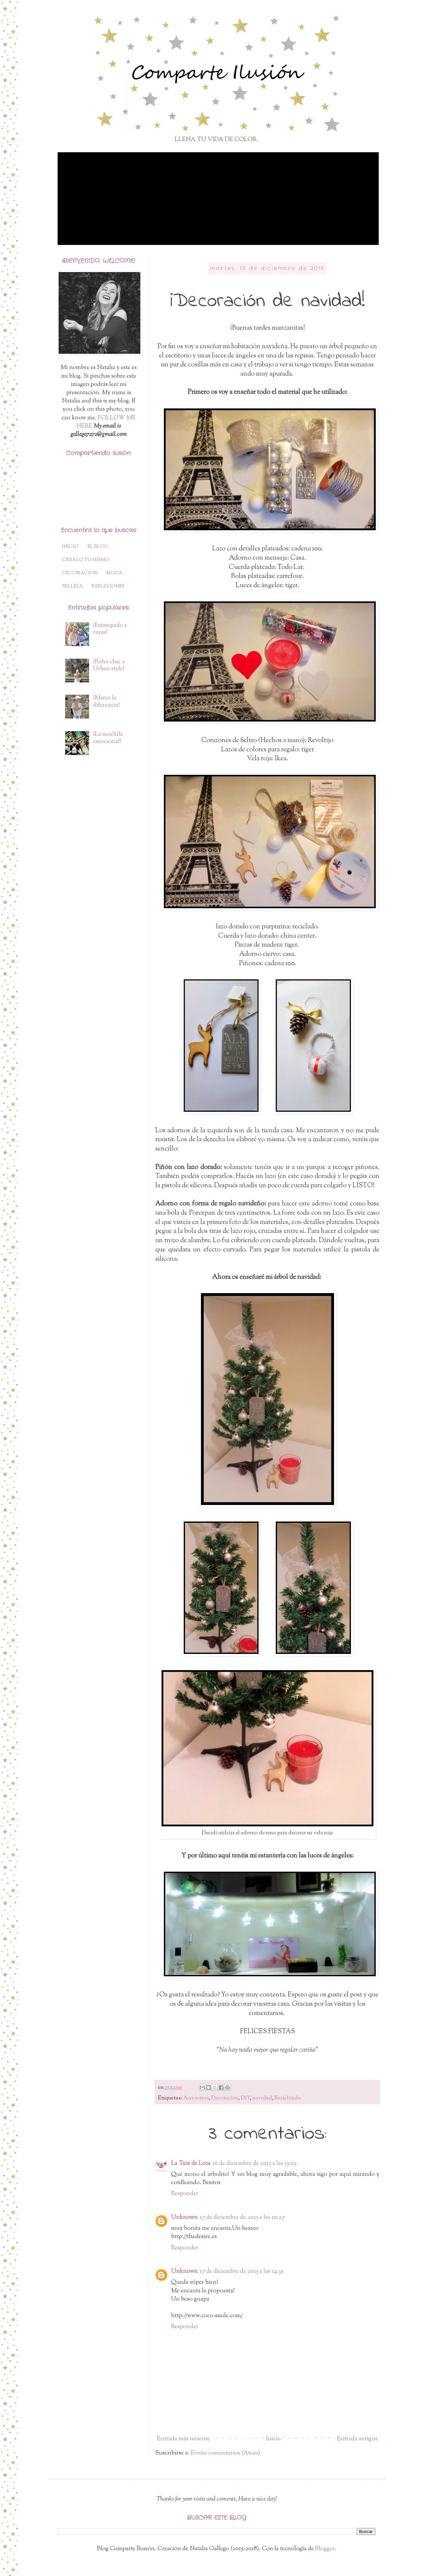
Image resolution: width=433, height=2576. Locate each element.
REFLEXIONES (107, 586)
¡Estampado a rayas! (110, 629)
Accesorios (196, 2098)
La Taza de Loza (191, 2163)
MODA (114, 573)
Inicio (273, 2439)
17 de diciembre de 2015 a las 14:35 (241, 2271)
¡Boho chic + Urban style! (109, 666)
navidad (262, 2098)
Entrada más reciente (183, 2439)
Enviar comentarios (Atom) (225, 2453)
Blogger (325, 2549)
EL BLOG (97, 546)
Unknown (184, 2217)
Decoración (224, 2098)
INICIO (70, 546)
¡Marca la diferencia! (106, 702)
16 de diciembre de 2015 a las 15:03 (255, 2163)
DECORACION (80, 573)
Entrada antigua (357, 2439)
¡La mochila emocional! (108, 738)
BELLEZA (72, 586)
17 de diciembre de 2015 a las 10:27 (242, 2217)
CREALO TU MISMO (86, 560)
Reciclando (287, 2098)
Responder (184, 2193)
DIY (245, 2098)
